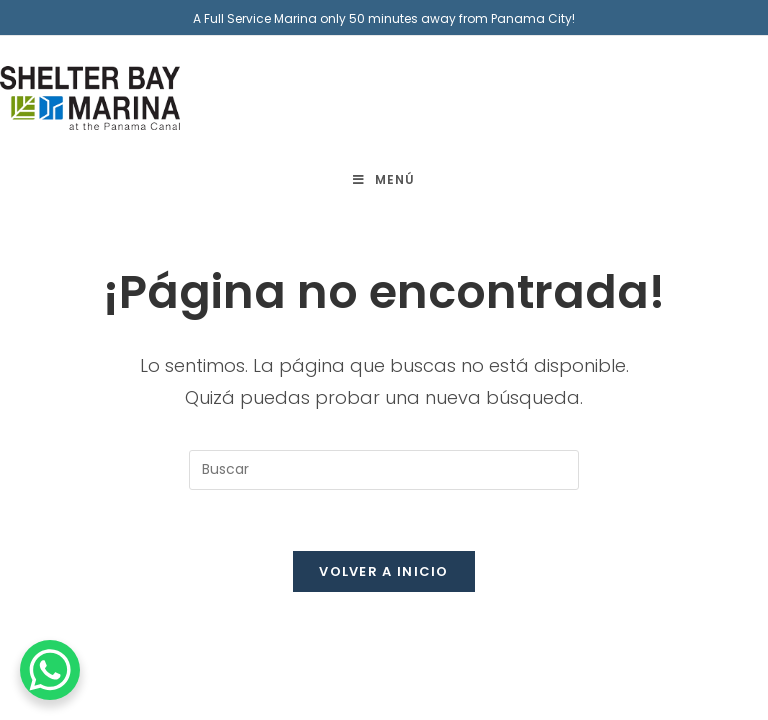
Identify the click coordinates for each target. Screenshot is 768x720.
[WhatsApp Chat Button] (50, 670)
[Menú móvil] (384, 180)
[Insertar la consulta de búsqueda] (384, 470)
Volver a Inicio (384, 571)
